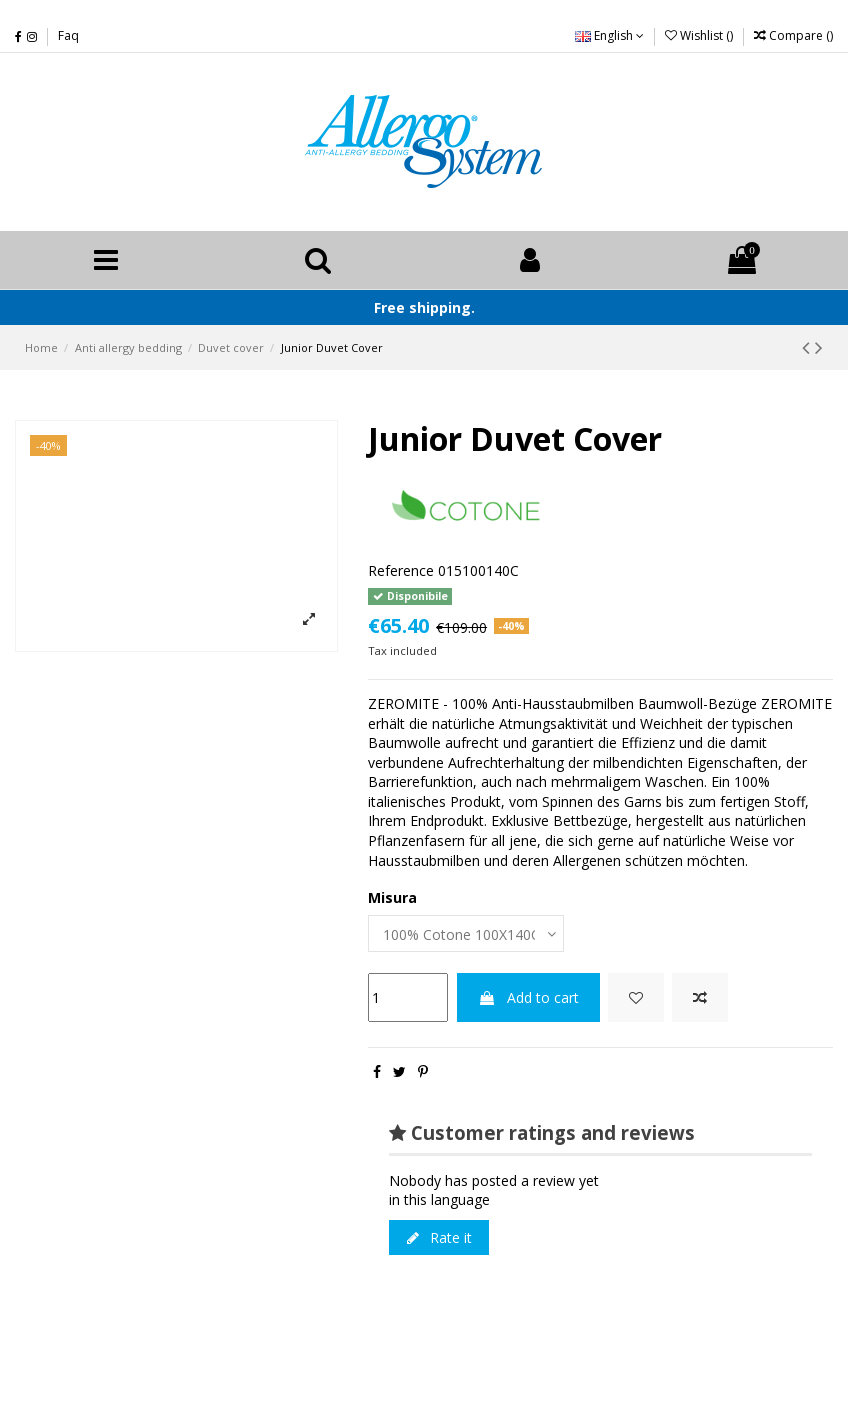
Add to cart (528, 997)
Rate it (439, 1237)
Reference (401, 570)
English (609, 35)
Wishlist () (700, 35)
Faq (68, 35)
